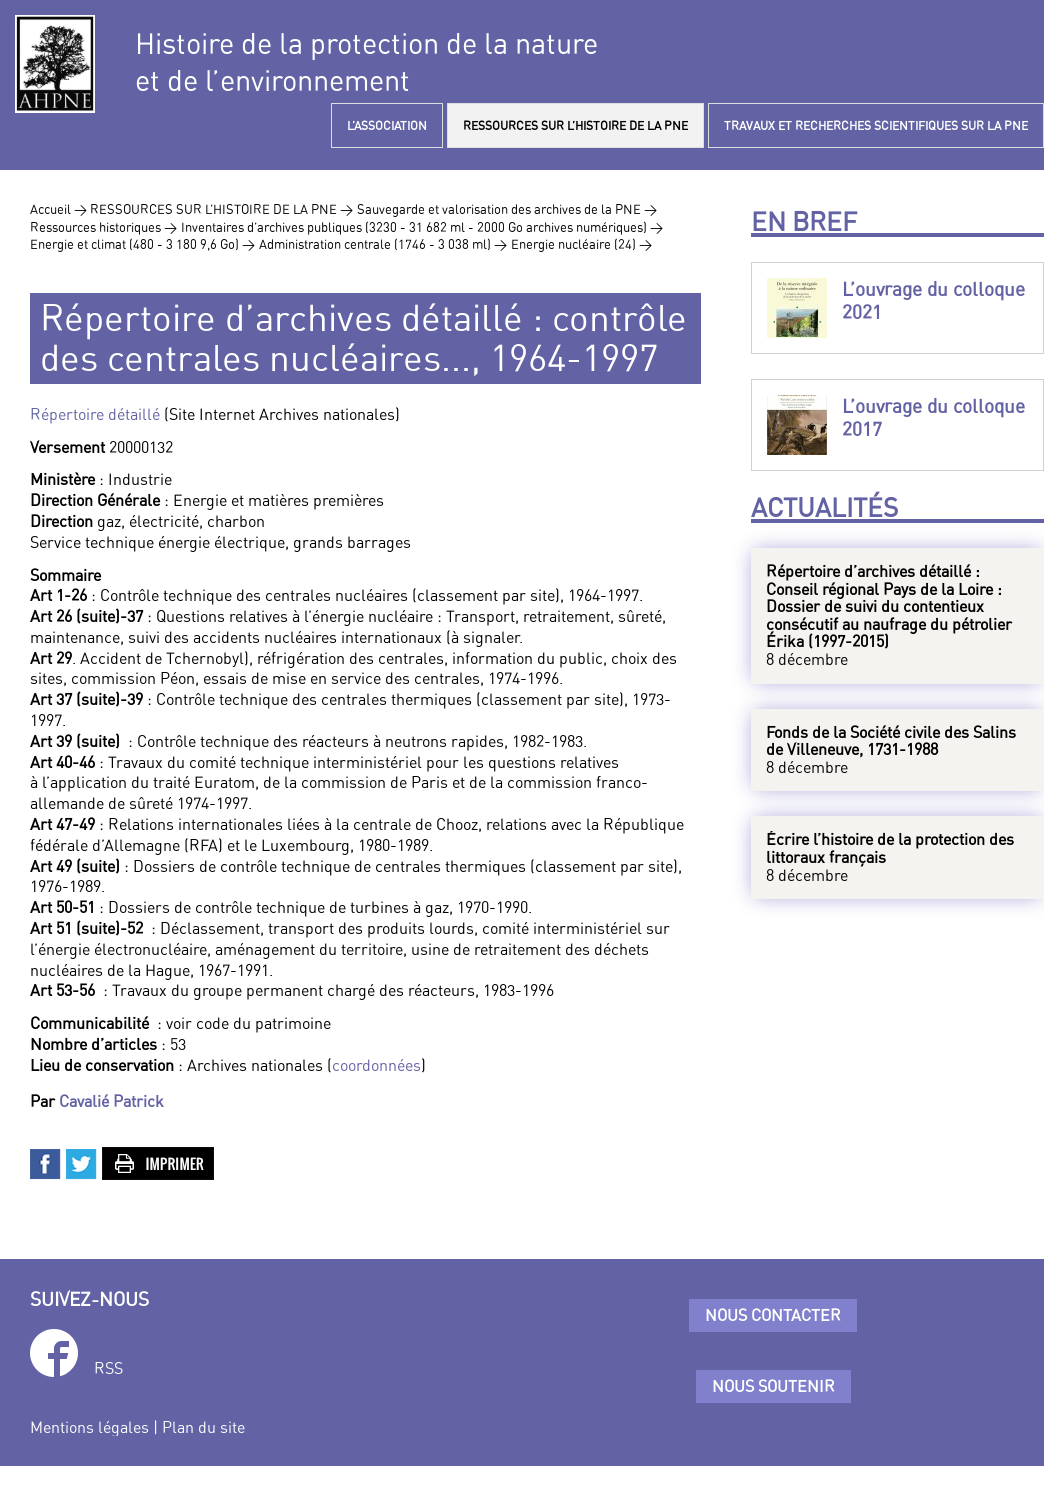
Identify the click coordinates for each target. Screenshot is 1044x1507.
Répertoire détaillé (95, 414)
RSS (108, 1368)
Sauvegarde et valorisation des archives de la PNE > (507, 209)
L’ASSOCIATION (387, 125)
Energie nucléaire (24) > (581, 244)
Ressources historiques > (103, 227)
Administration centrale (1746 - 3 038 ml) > (383, 244)
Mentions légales (89, 1427)
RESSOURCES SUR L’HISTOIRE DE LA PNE (575, 125)
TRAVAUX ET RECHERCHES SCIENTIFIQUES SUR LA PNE (876, 125)
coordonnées (376, 1065)
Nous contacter (773, 1315)
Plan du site (203, 1427)
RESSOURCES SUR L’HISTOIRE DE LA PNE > (221, 209)
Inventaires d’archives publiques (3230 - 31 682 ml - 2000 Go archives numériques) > (422, 227)
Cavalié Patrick (111, 1101)
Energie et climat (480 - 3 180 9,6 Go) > (142, 244)
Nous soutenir (773, 1386)
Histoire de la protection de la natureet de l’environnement (366, 62)
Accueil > (60, 209)
